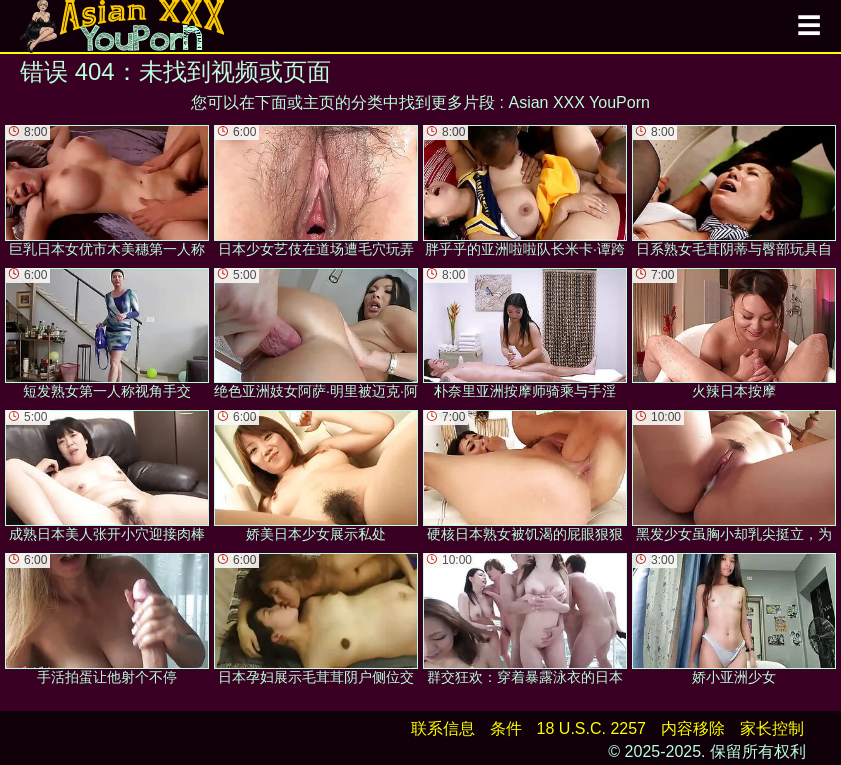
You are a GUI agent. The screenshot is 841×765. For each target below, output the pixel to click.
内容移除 (693, 728)
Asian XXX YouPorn (578, 102)
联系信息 (443, 728)
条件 (506, 728)
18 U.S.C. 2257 (591, 728)
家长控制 (772, 728)
